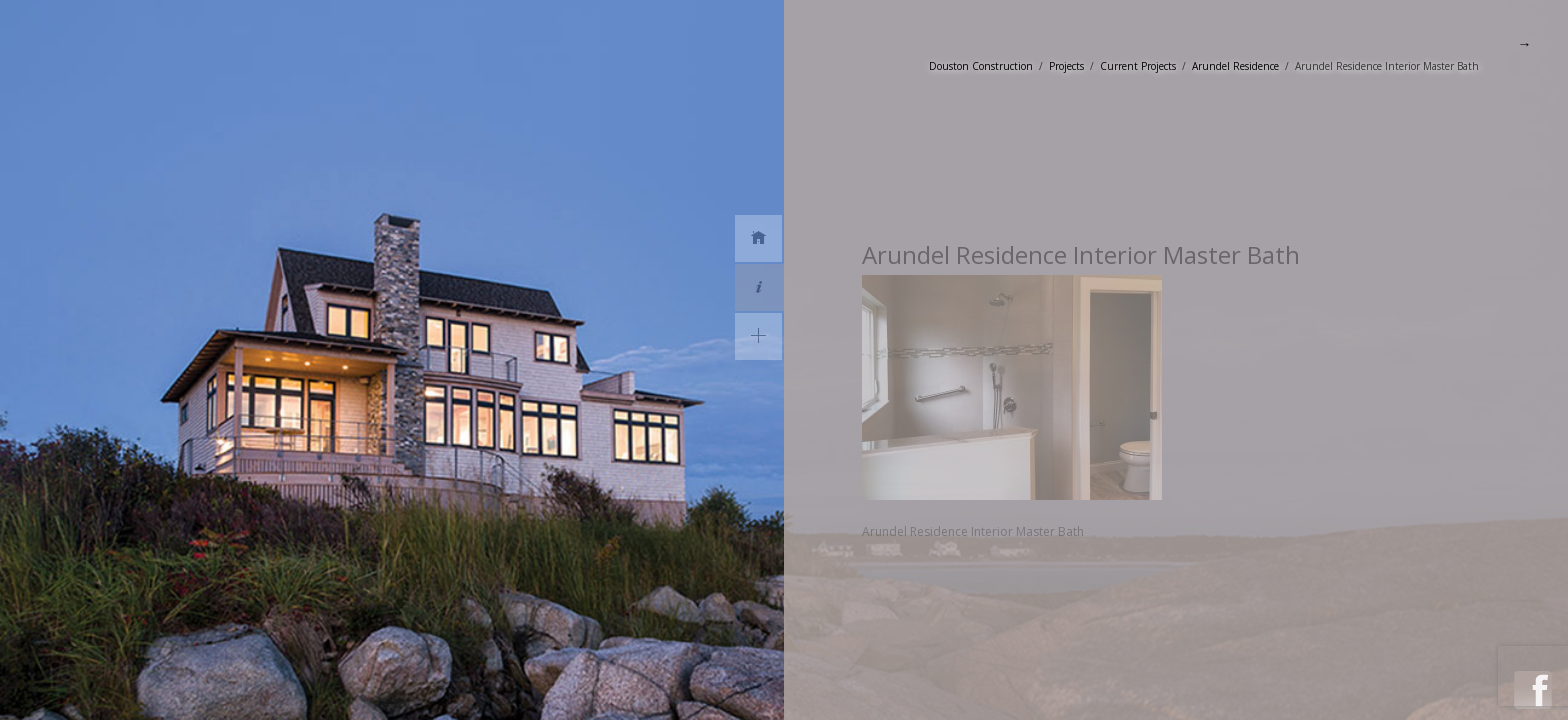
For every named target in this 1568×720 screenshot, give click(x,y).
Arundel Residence (1235, 66)
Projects (1066, 66)
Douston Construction (981, 66)
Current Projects (1138, 66)
